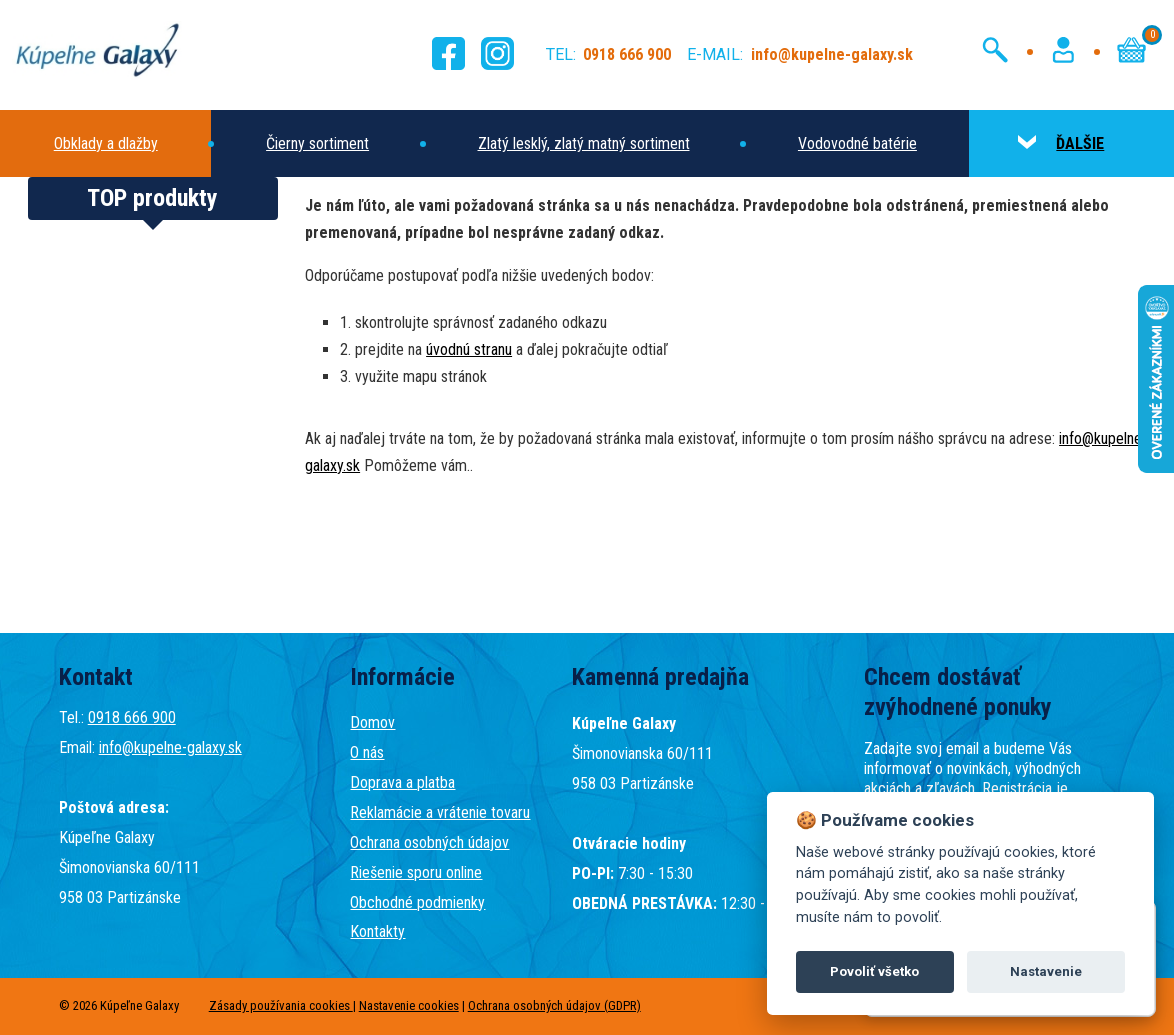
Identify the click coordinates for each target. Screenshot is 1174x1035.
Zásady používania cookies (281, 1005)
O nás (367, 752)
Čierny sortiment (317, 143)
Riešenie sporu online (416, 872)
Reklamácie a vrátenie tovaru (440, 812)
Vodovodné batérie (857, 143)
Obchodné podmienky (417, 902)
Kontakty (377, 931)
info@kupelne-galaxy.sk (170, 747)
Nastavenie (1046, 971)
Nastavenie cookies (409, 1005)
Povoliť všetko (874, 971)
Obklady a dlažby (106, 143)
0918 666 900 (132, 717)
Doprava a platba (402, 782)
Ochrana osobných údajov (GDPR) (554, 1005)
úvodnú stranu (469, 349)
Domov (372, 722)
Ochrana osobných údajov (429, 842)
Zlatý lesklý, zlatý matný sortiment (584, 143)
